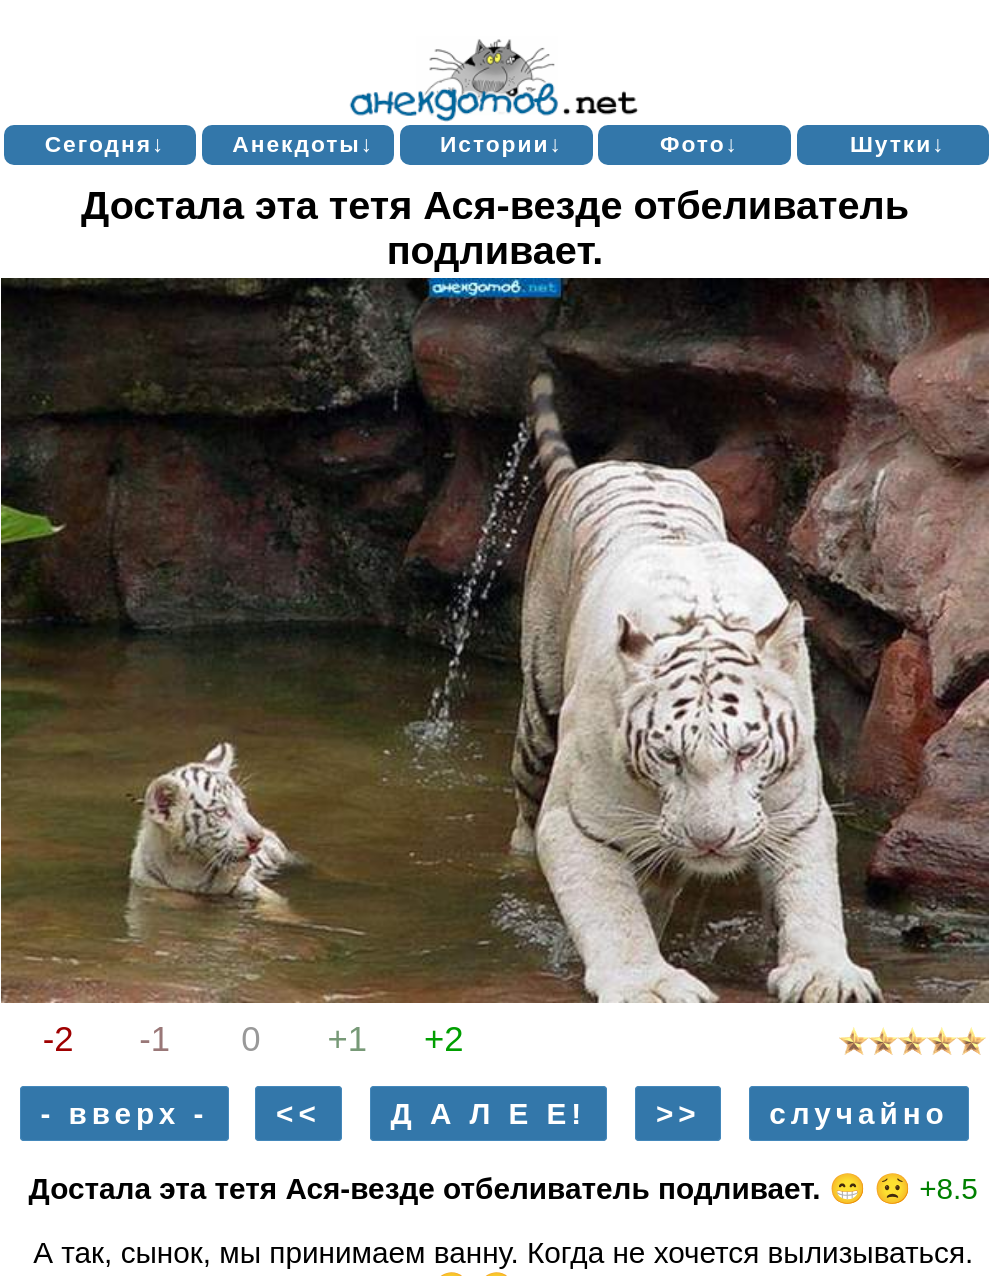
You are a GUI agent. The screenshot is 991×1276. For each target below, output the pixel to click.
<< (298, 1113)
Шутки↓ (898, 144)
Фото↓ (699, 144)
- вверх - (124, 1113)
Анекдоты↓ (303, 144)
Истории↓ (501, 144)
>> (678, 1113)
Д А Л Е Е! (489, 1113)
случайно (858, 1113)
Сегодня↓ (105, 144)
